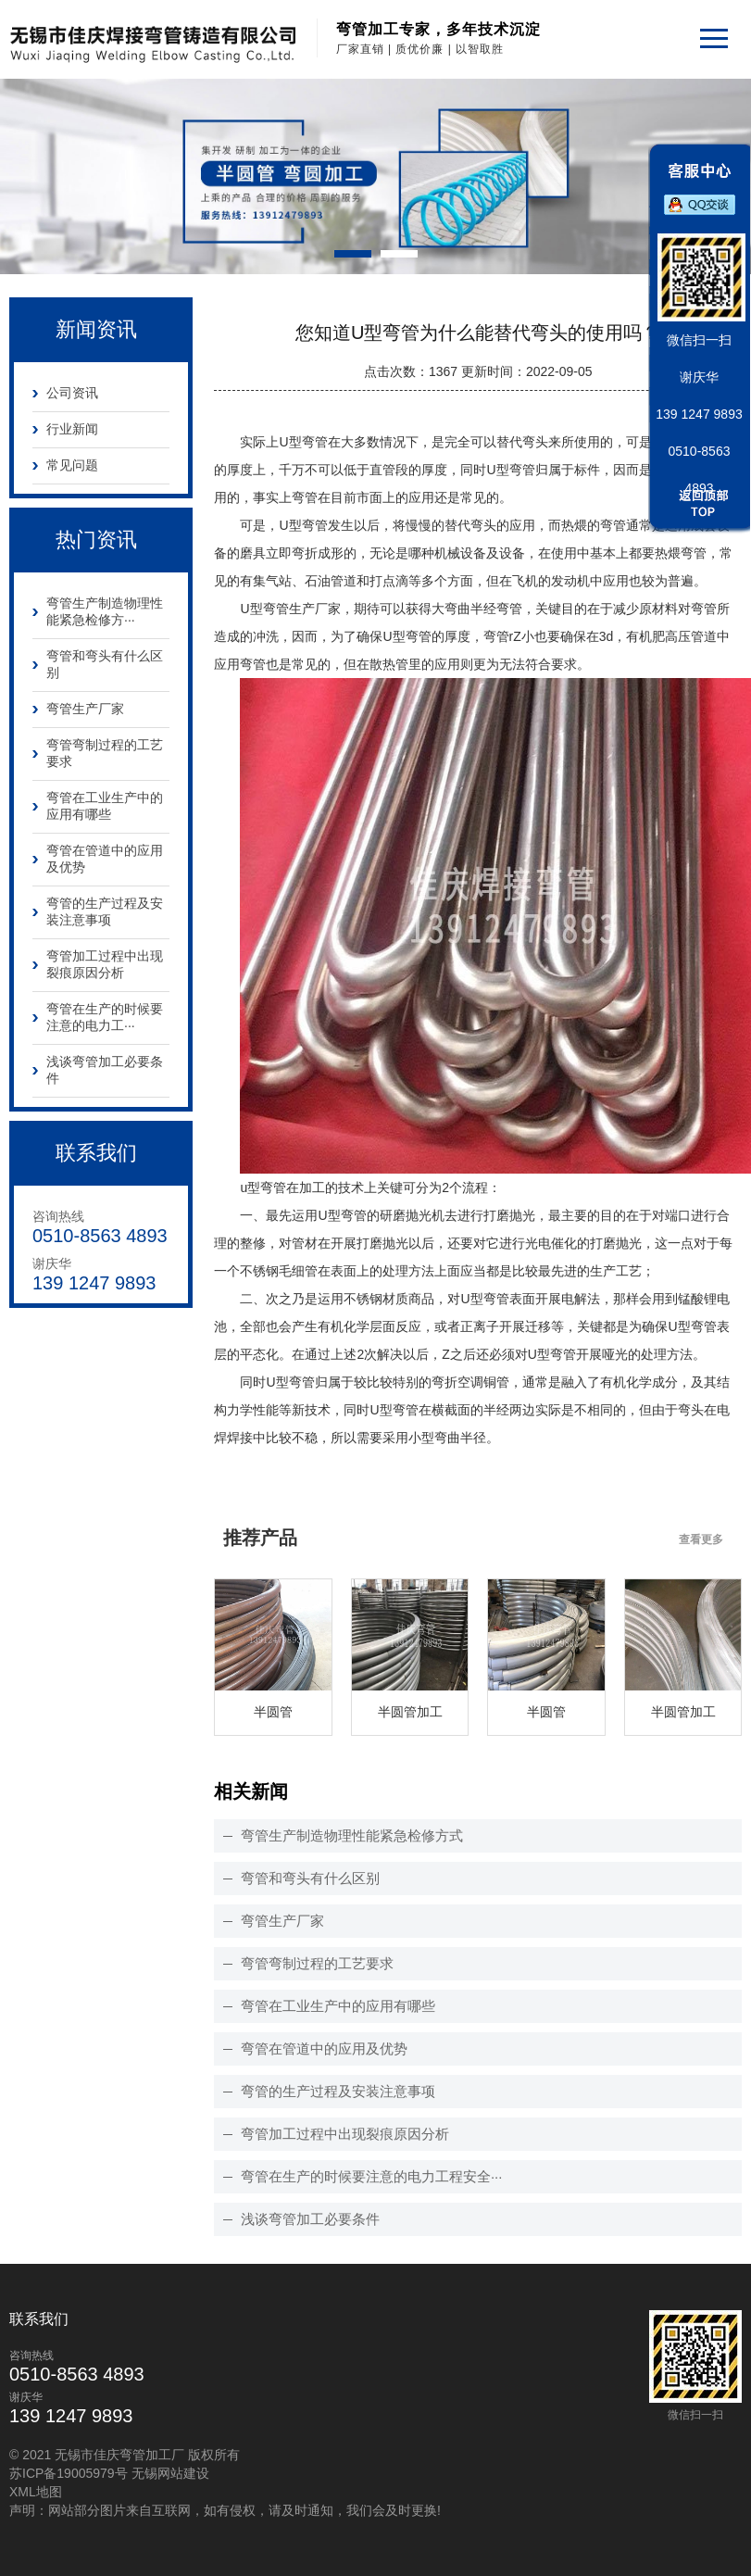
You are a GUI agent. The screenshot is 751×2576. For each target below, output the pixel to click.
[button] (352, 254)
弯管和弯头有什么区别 (104, 664)
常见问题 (72, 465)
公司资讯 (72, 392)
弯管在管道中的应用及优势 (104, 858)
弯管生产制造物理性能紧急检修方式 (352, 1835)
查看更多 (701, 1539)
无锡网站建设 (170, 2473)
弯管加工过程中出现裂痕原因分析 (104, 964)
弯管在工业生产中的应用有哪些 (104, 806)
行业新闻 (72, 428)
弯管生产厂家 (85, 708)
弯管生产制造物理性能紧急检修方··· (104, 611)
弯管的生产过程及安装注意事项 (104, 911)
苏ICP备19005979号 (68, 2473)
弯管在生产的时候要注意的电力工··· (104, 1017)
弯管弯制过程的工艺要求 (104, 753)
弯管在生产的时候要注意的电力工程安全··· (372, 2176)
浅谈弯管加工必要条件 (104, 1070)
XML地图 (35, 2491)
